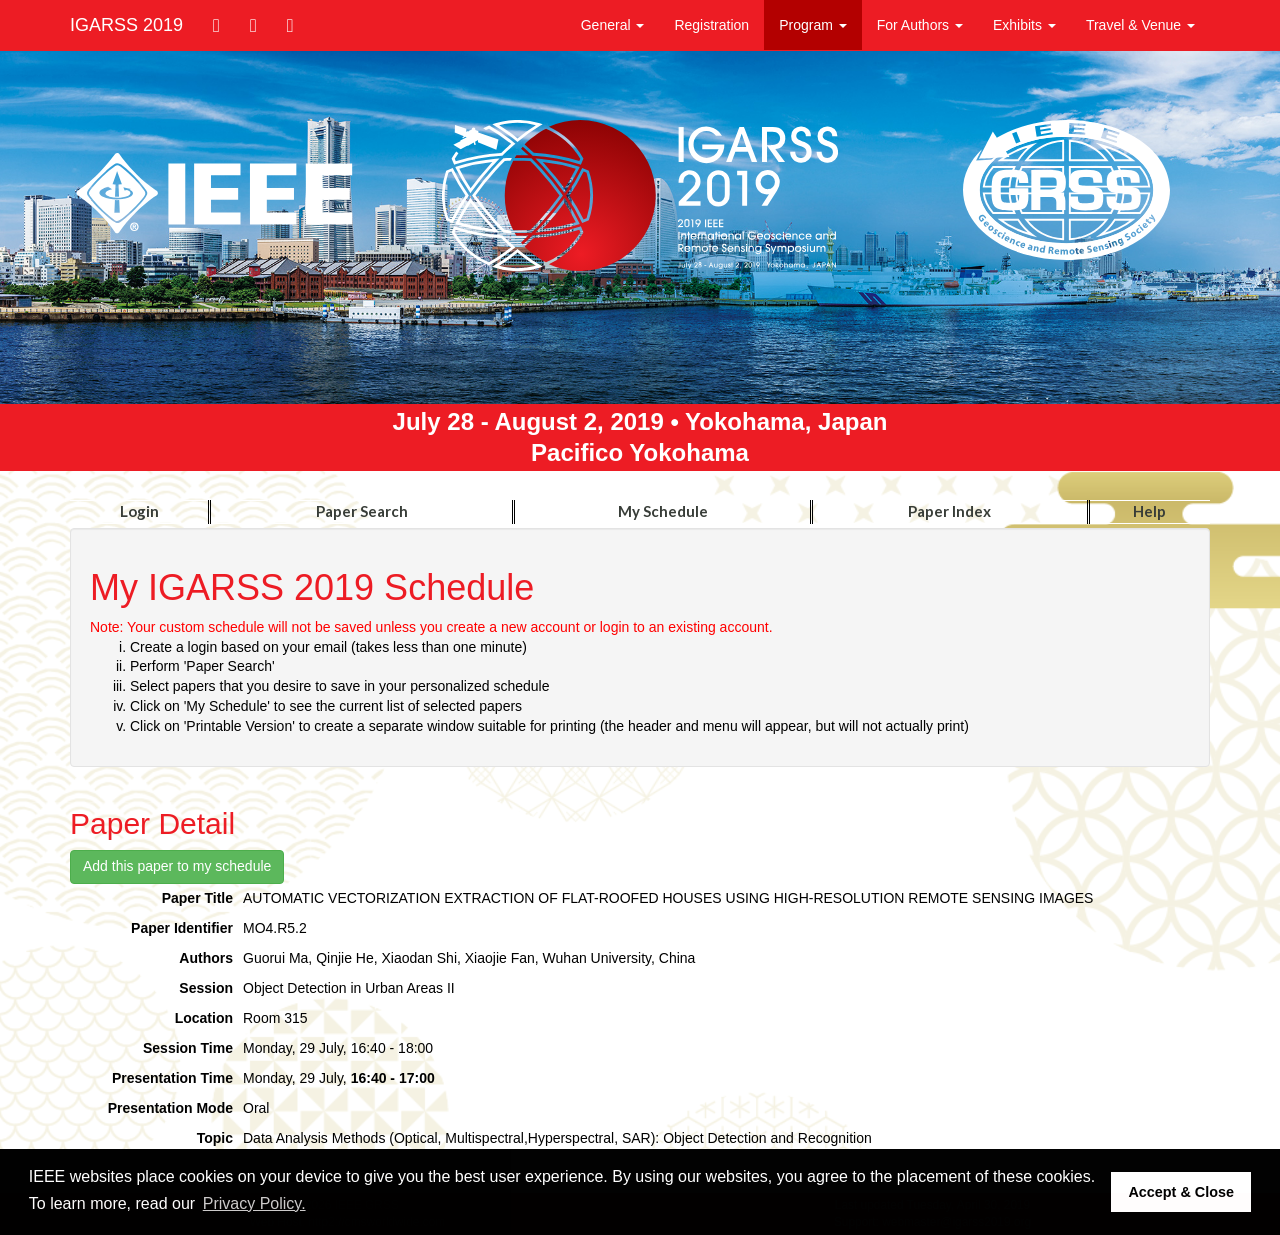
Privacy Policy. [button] (254, 1203)
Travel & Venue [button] (1140, 25)
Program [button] (813, 25)
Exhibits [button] (1024, 25)
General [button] (613, 25)
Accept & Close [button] (1181, 1192)
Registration (711, 25)
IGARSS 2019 (126, 25)
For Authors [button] (920, 25)
